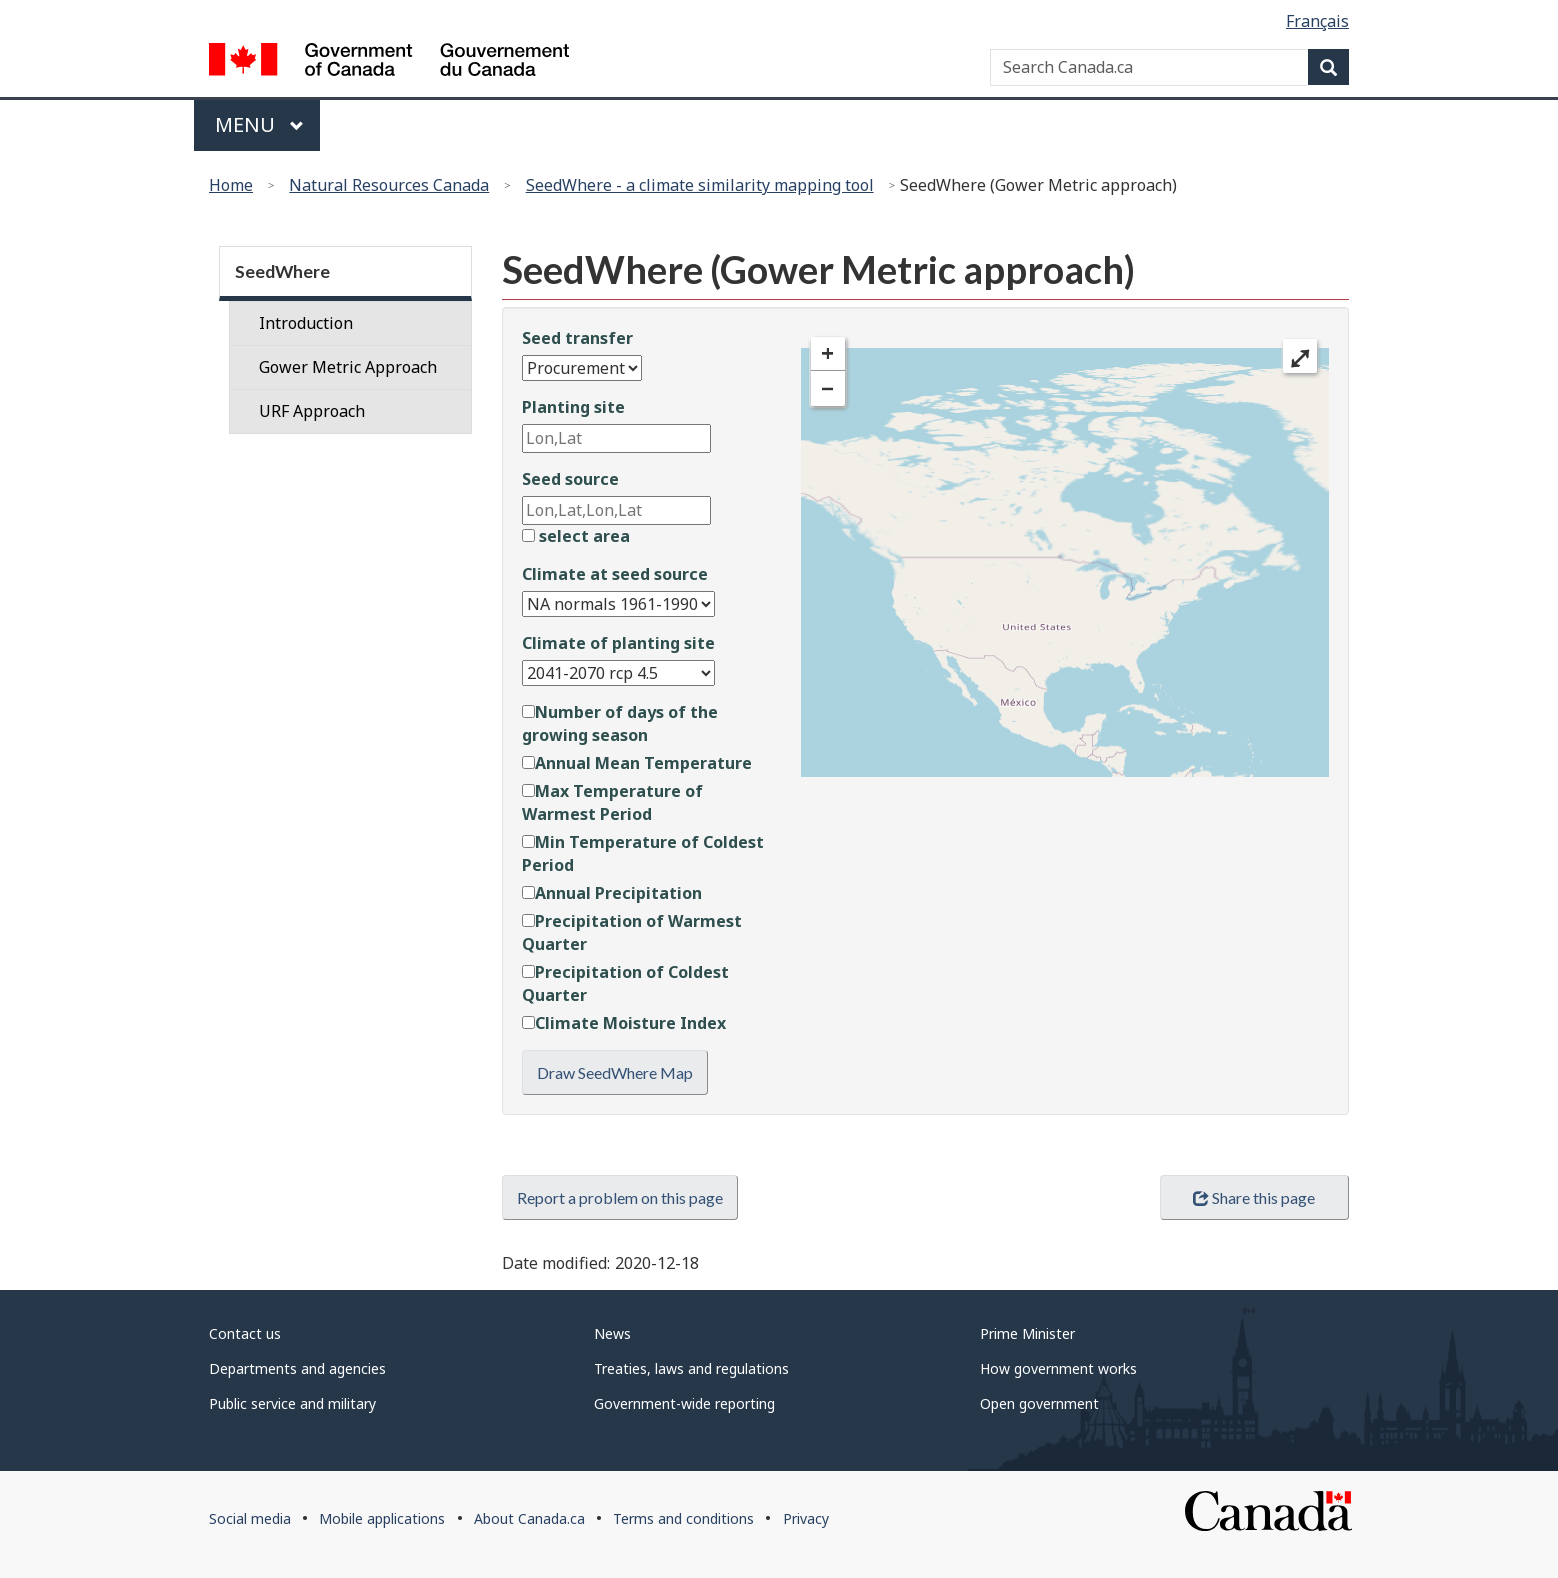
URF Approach (312, 411)
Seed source (570, 479)
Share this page (1254, 1197)
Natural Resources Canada (389, 185)
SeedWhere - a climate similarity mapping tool (700, 185)
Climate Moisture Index (624, 1023)
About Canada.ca (529, 1518)
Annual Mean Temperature (637, 763)
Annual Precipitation (612, 893)
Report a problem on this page (620, 1197)
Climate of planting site (618, 643)
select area (576, 536)
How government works (1058, 1368)
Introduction (306, 323)
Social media (250, 1518)
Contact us (245, 1333)
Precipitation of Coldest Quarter (625, 983)
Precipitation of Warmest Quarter (632, 932)
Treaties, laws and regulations (691, 1368)
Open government (1039, 1403)
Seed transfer (577, 338)
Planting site (573, 407)
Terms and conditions (683, 1518)
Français (1317, 21)
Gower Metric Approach (348, 367)
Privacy (806, 1518)
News (612, 1333)
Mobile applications (382, 1518)
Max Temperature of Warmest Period (612, 802)
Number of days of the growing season (620, 723)
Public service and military (292, 1403)
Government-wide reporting (684, 1403)
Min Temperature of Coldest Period (643, 853)
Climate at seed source (615, 574)
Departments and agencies (297, 1368)
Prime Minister (1027, 1333)
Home (231, 185)
